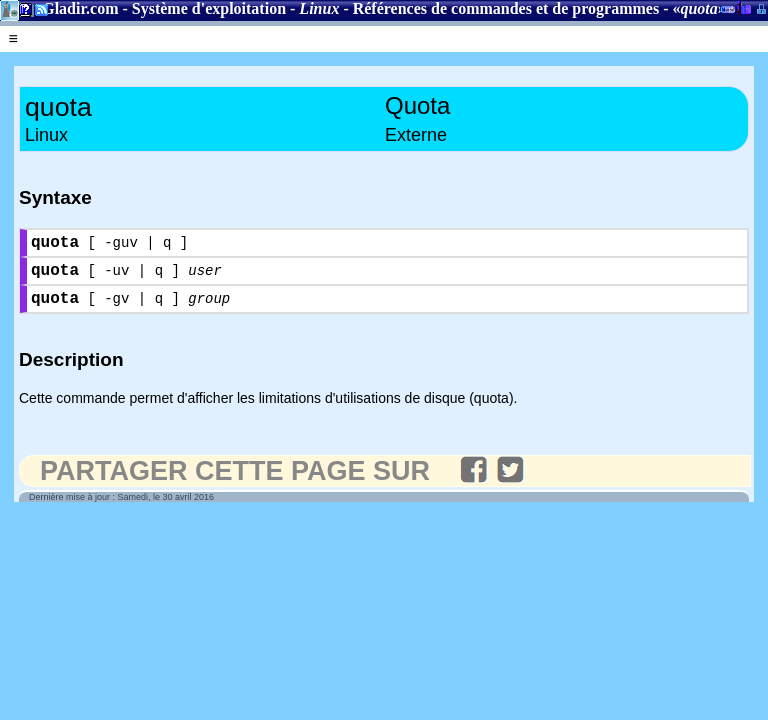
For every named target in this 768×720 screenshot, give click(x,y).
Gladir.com (80, 8)
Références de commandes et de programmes (506, 8)
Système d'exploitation (209, 8)
